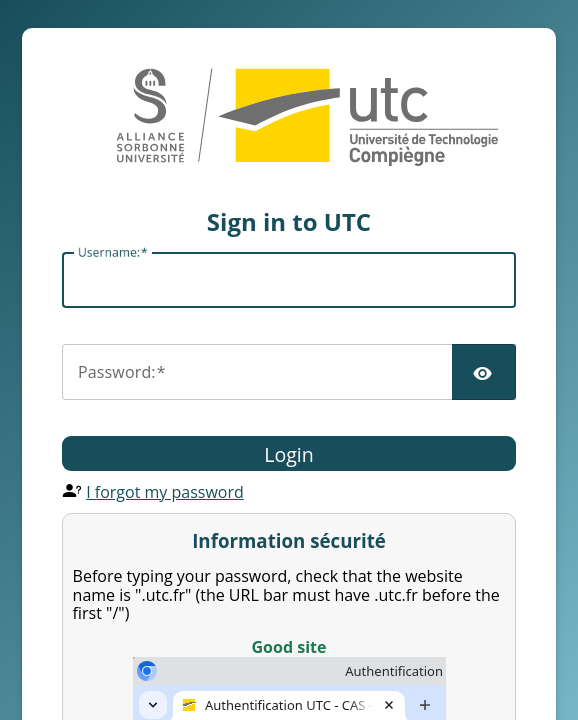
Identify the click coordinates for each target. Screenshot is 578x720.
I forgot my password (165, 492)
